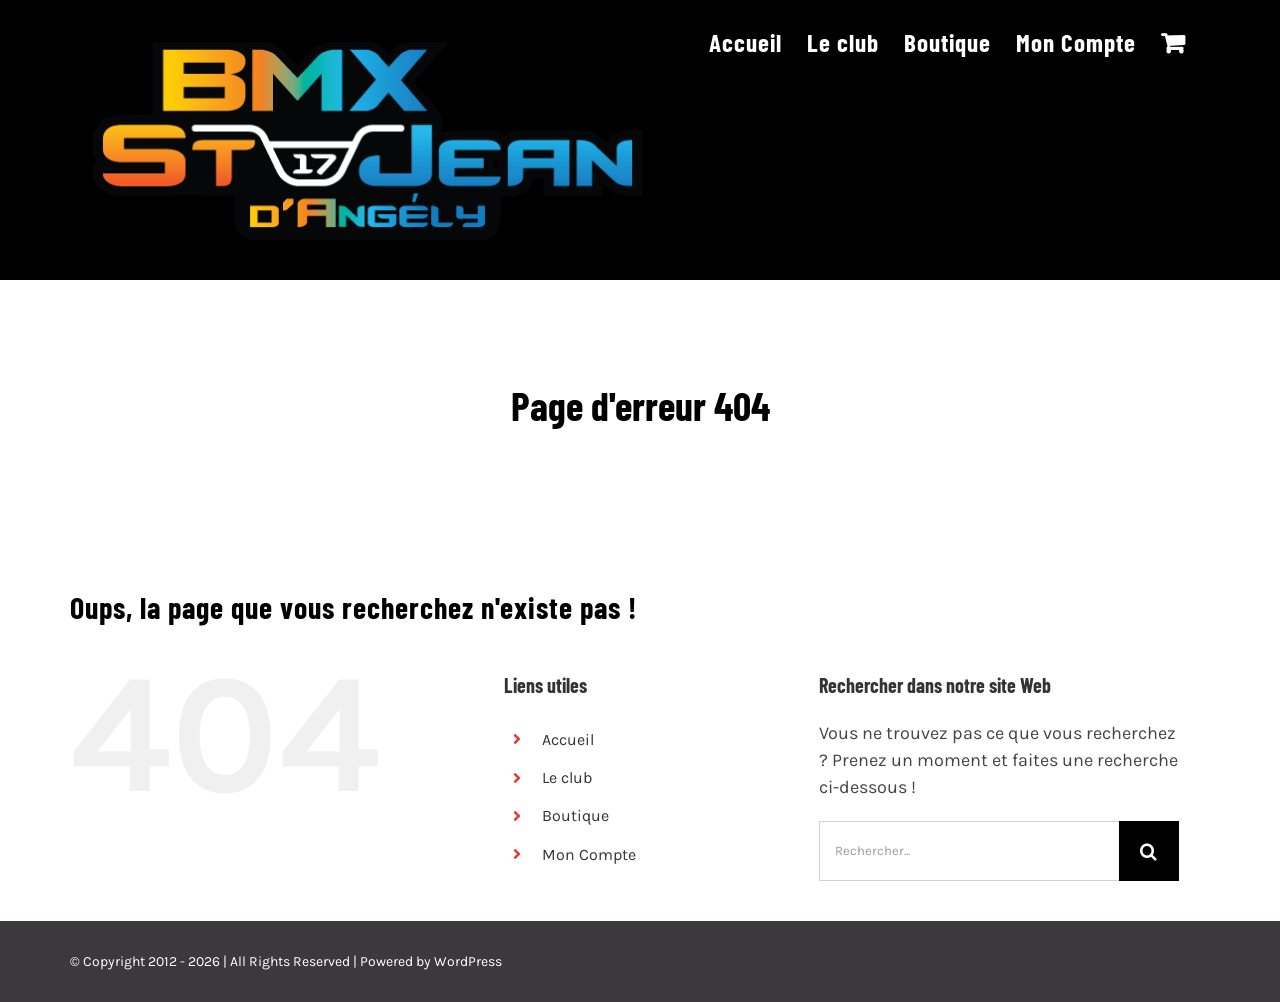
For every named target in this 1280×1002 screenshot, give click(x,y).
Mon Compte (589, 854)
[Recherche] (1149, 851)
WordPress (468, 961)
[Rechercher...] (969, 851)
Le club (567, 777)
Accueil (568, 739)
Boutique (575, 815)
